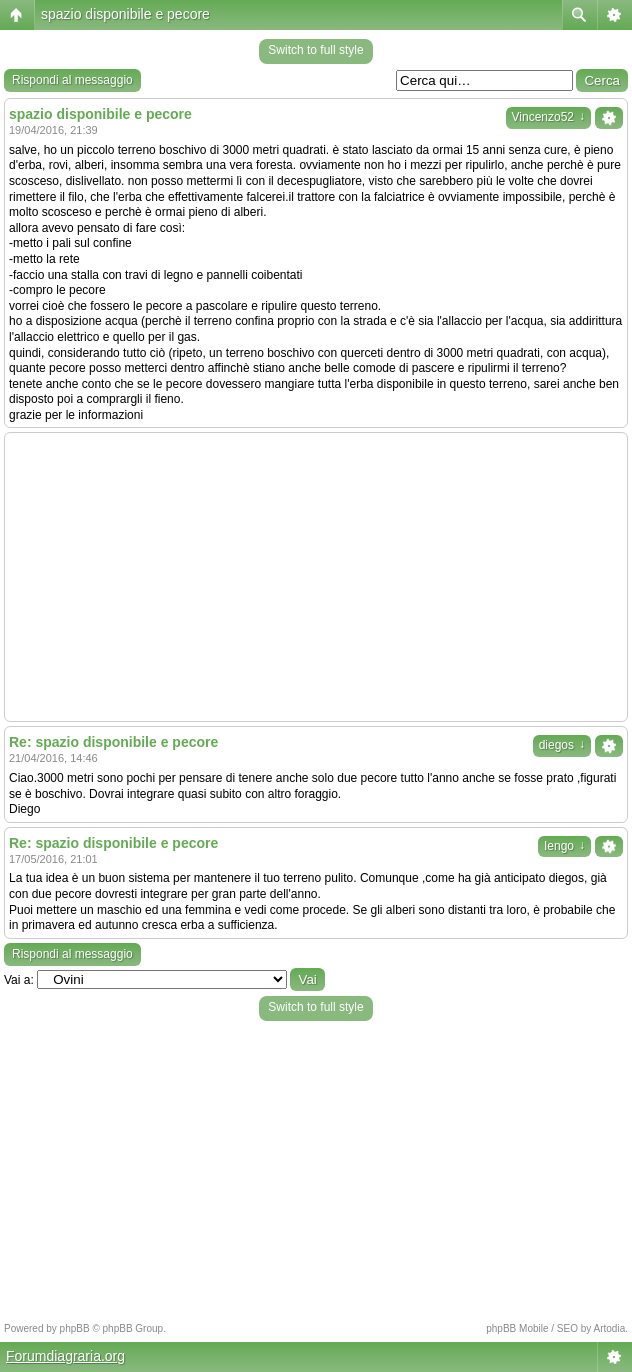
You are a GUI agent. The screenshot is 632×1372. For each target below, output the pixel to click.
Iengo (564, 846)
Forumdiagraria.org (65, 1356)
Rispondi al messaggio (72, 80)
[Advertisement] (316, 577)
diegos (562, 745)
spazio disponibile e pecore (125, 14)
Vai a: (19, 980)
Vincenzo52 (549, 117)
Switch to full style (315, 50)
